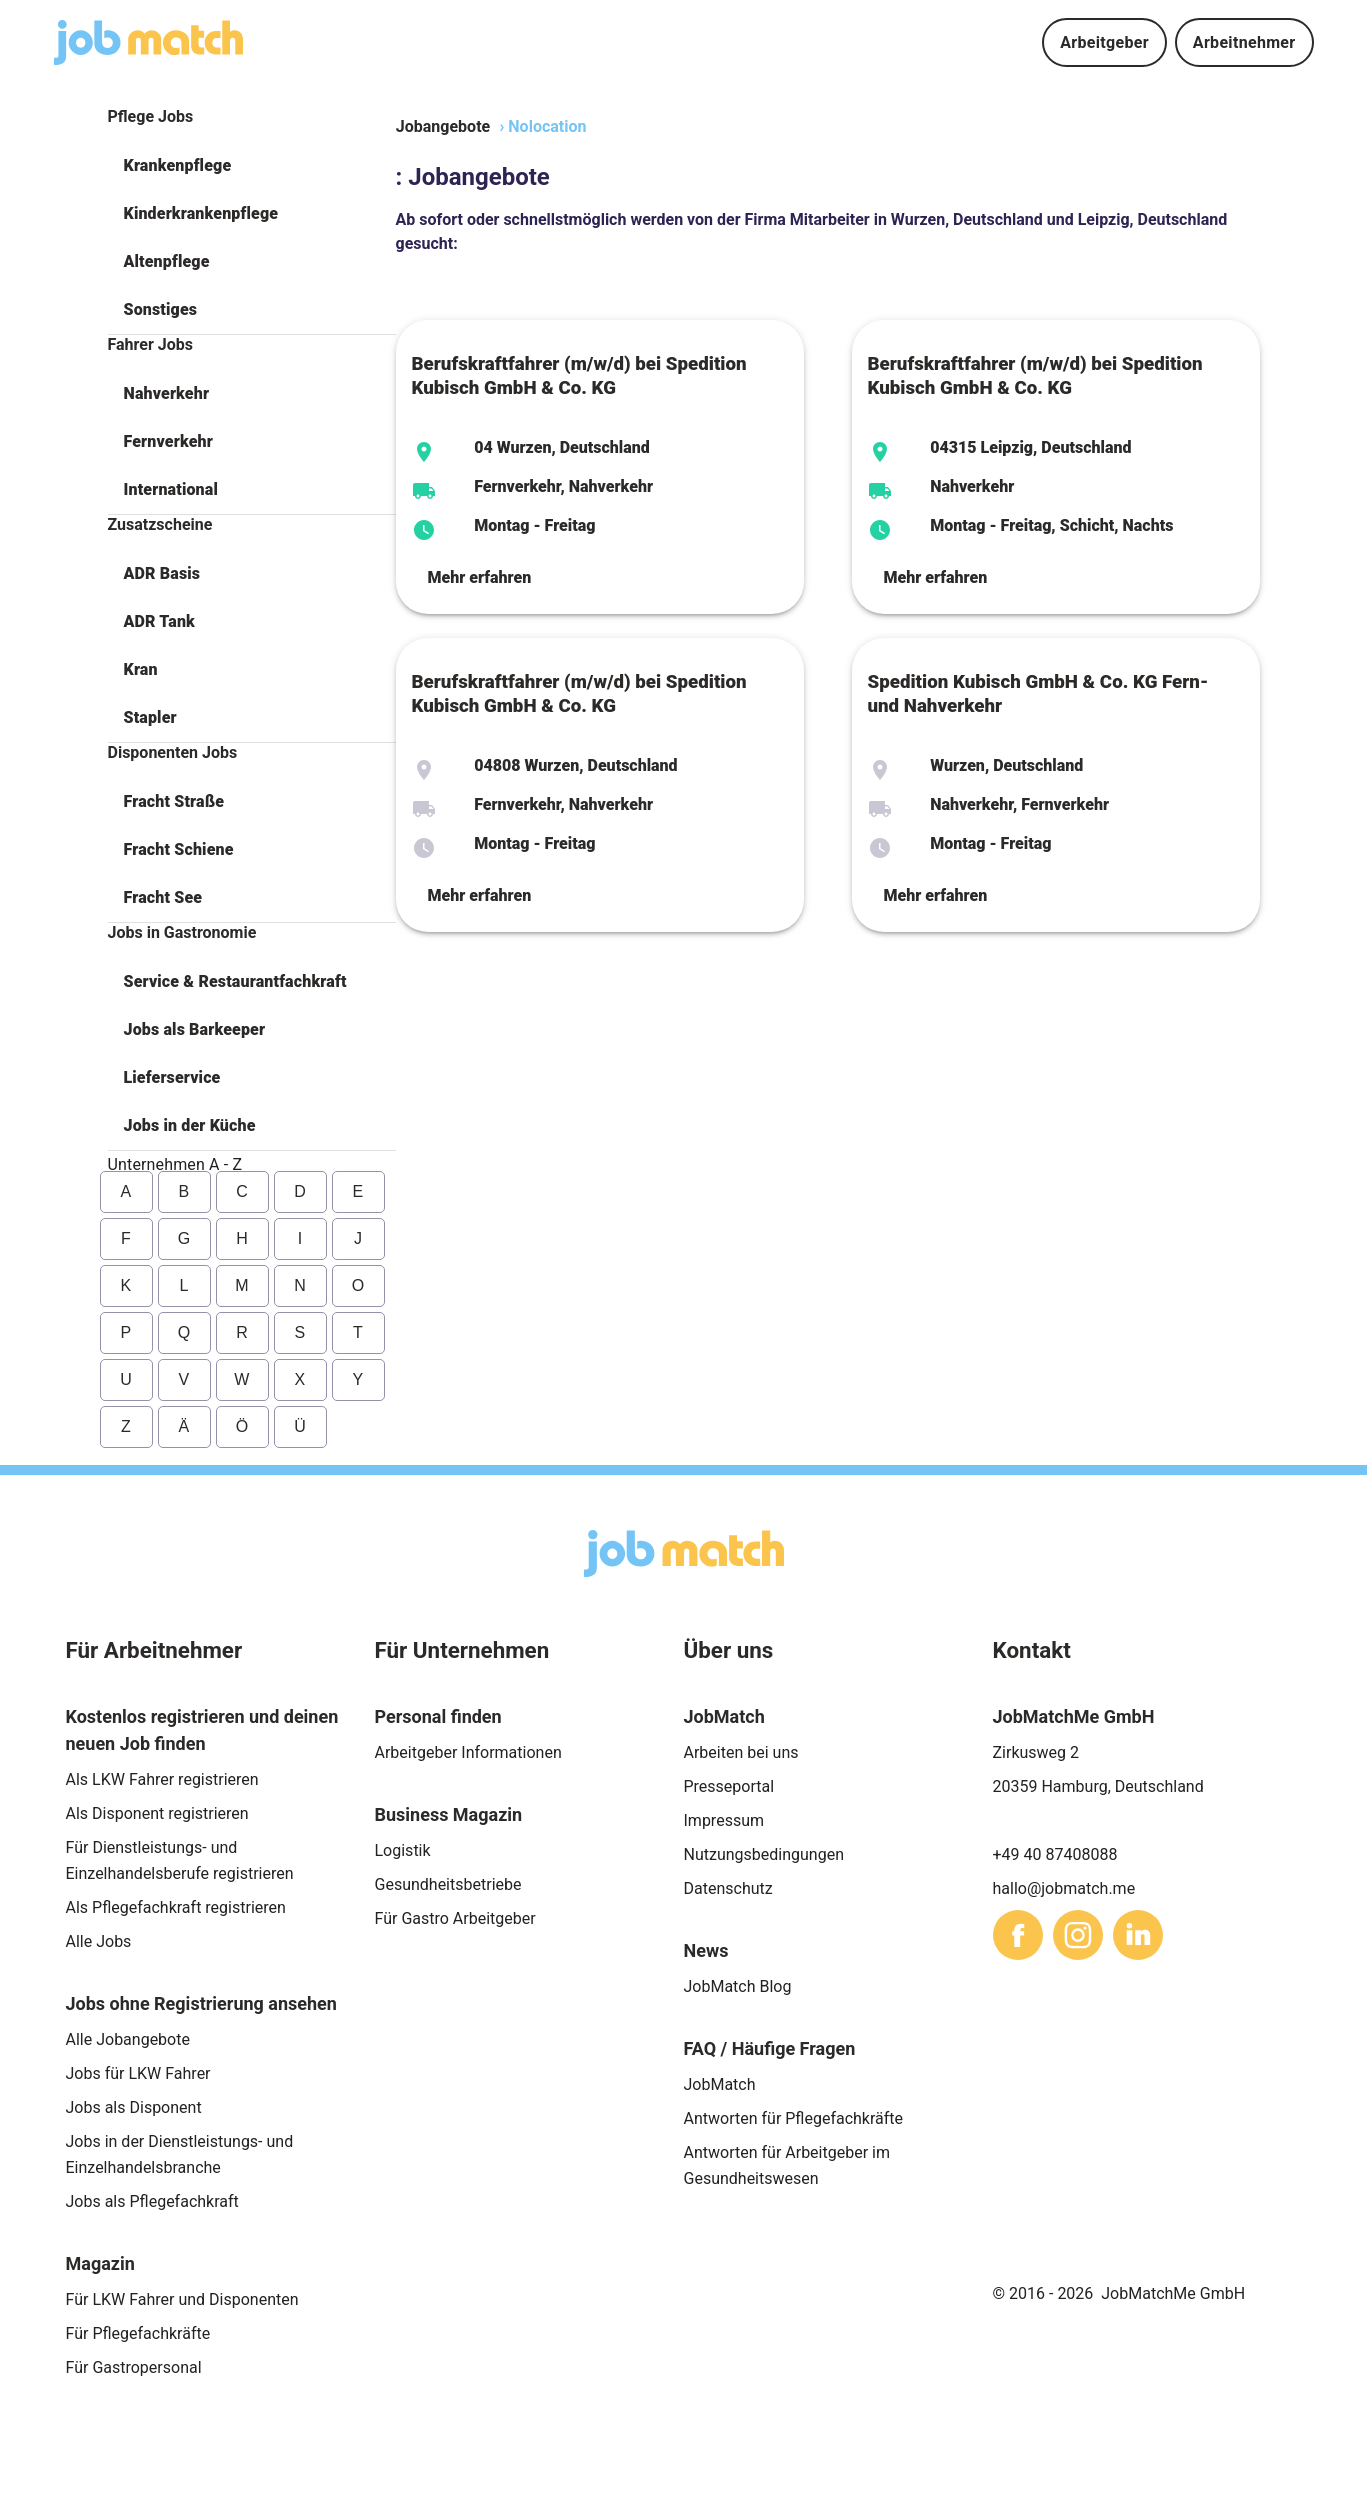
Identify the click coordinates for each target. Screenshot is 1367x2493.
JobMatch (720, 2084)
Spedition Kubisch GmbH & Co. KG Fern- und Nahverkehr (1038, 694)
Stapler (150, 717)
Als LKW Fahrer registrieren (162, 1779)
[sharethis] (1018, 1935)
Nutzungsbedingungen (764, 1854)
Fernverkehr (168, 441)
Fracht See (163, 897)
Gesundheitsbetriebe (448, 1884)
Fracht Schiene (179, 849)
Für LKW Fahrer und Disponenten (182, 2299)
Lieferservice (172, 1077)
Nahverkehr (167, 393)
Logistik (403, 1850)
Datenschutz (728, 1888)
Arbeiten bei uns (741, 1752)
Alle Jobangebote (128, 2039)
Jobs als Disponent (134, 2107)
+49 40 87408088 (1055, 1854)
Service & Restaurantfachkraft (235, 981)
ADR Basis (162, 573)
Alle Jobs (99, 1941)
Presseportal (729, 1786)
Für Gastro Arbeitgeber (455, 1918)
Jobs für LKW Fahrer (138, 2073)
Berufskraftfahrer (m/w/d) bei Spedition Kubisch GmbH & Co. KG (579, 376)
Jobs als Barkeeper (195, 1029)
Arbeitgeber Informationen (468, 1752)
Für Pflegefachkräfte (138, 2333)
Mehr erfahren (480, 577)
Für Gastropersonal (134, 2367)
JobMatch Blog (738, 1986)
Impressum (724, 1820)
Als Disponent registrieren (157, 1813)
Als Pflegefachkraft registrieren (176, 1907)
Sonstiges (161, 309)
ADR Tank (159, 621)
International (171, 489)
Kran (141, 669)
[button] (252, 166)
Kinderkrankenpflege (201, 213)
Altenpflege (167, 261)
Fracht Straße (174, 801)
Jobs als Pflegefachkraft (152, 2201)
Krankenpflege (178, 165)
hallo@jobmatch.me (1064, 1888)
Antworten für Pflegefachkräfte (794, 2118)
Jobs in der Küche (190, 1125)
